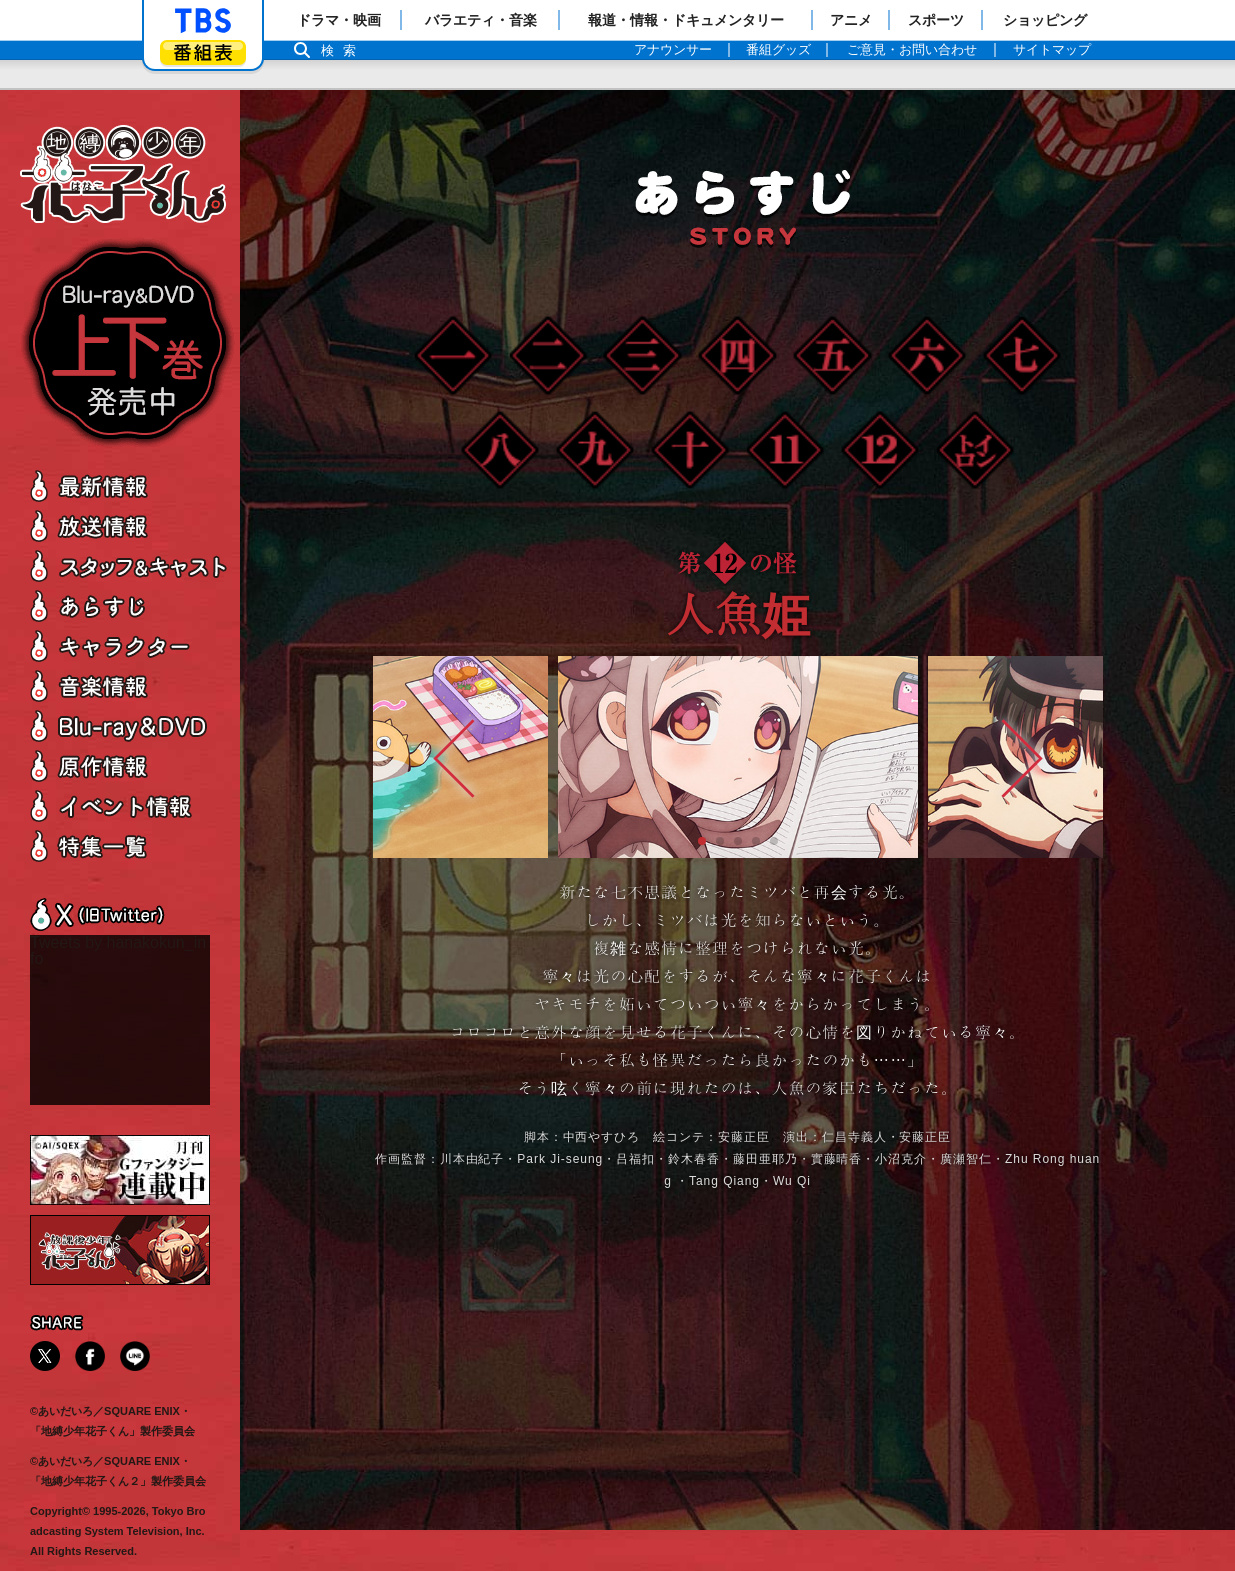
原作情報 (130, 765)
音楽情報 (130, 685)
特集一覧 (130, 845)
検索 (344, 50)
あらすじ (130, 605)
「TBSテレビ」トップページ (203, 21)
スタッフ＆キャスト (130, 565)
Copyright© (60, 1511)
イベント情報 (130, 805)
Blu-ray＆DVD (130, 725)
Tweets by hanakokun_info (118, 950)
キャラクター (130, 645)
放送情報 (130, 525)
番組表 (203, 52)
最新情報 (130, 485)
